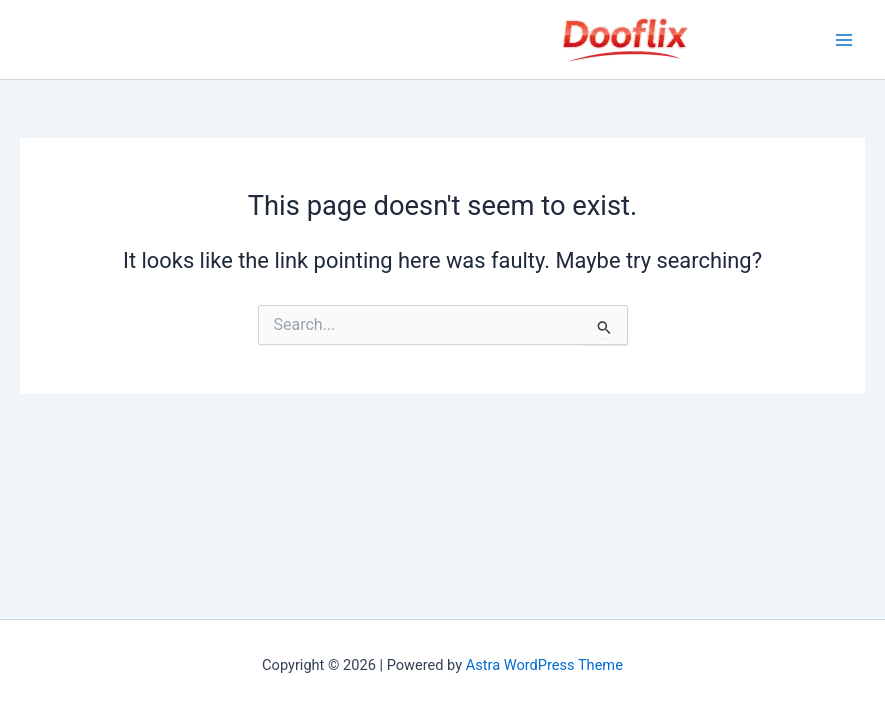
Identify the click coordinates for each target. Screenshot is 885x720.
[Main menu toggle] (844, 40)
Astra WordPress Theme (544, 665)
